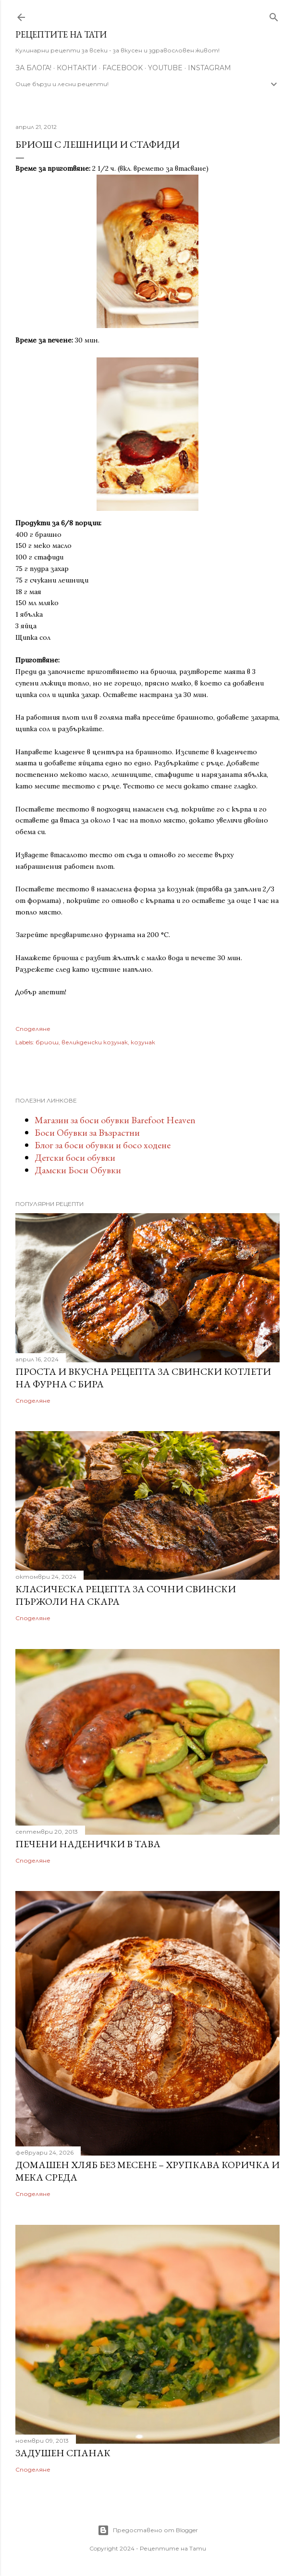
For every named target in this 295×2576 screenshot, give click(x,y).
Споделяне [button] (32, 1028)
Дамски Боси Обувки (78, 1170)
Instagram (209, 67)
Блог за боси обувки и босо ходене (103, 1145)
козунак (143, 1042)
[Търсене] (274, 15)
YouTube (165, 67)
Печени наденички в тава (87, 1844)
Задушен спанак (63, 2453)
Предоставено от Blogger (148, 2530)
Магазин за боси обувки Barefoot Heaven (115, 1120)
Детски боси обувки (75, 1157)
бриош (47, 1042)
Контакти (77, 67)
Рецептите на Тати (61, 34)
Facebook (122, 67)
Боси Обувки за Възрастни (87, 1132)
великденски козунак (94, 1042)
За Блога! (33, 67)
